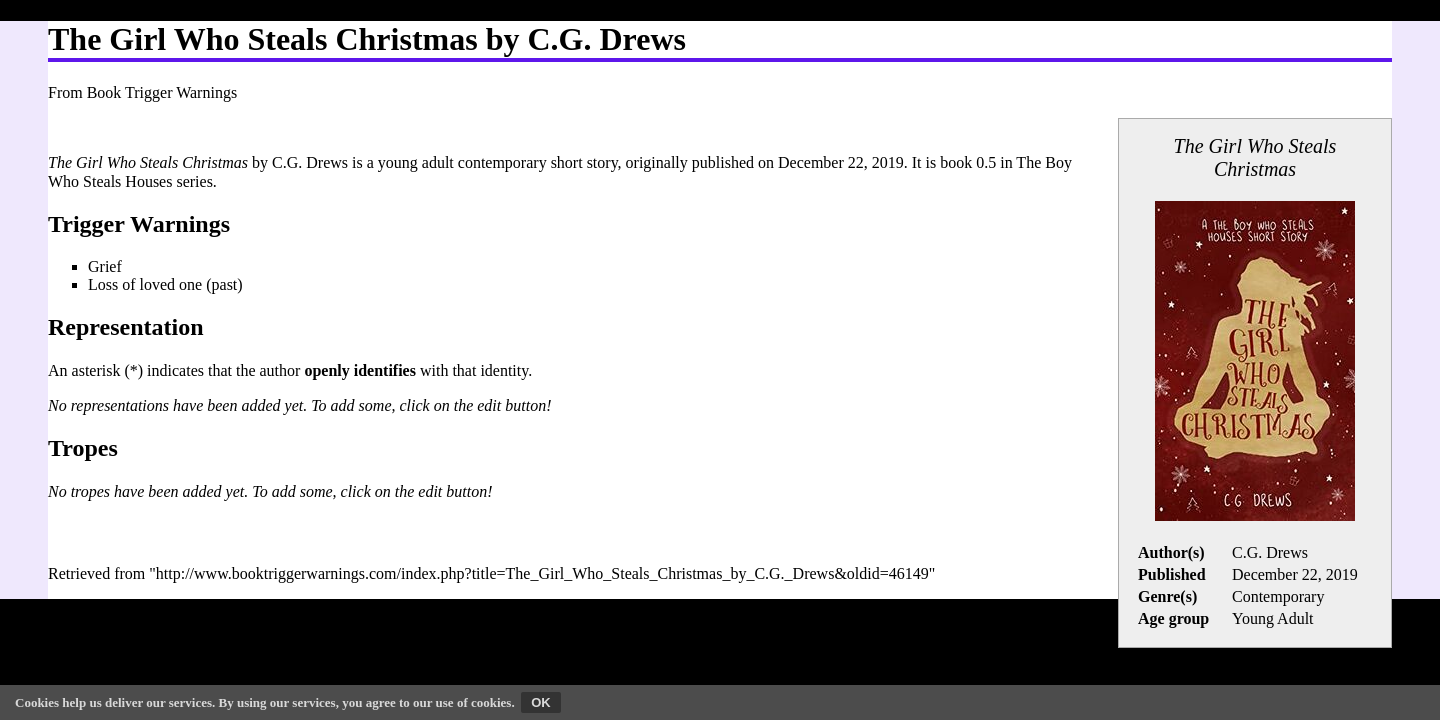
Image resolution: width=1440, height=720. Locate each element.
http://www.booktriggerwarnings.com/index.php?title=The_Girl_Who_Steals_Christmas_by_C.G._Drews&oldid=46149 (542, 573)
